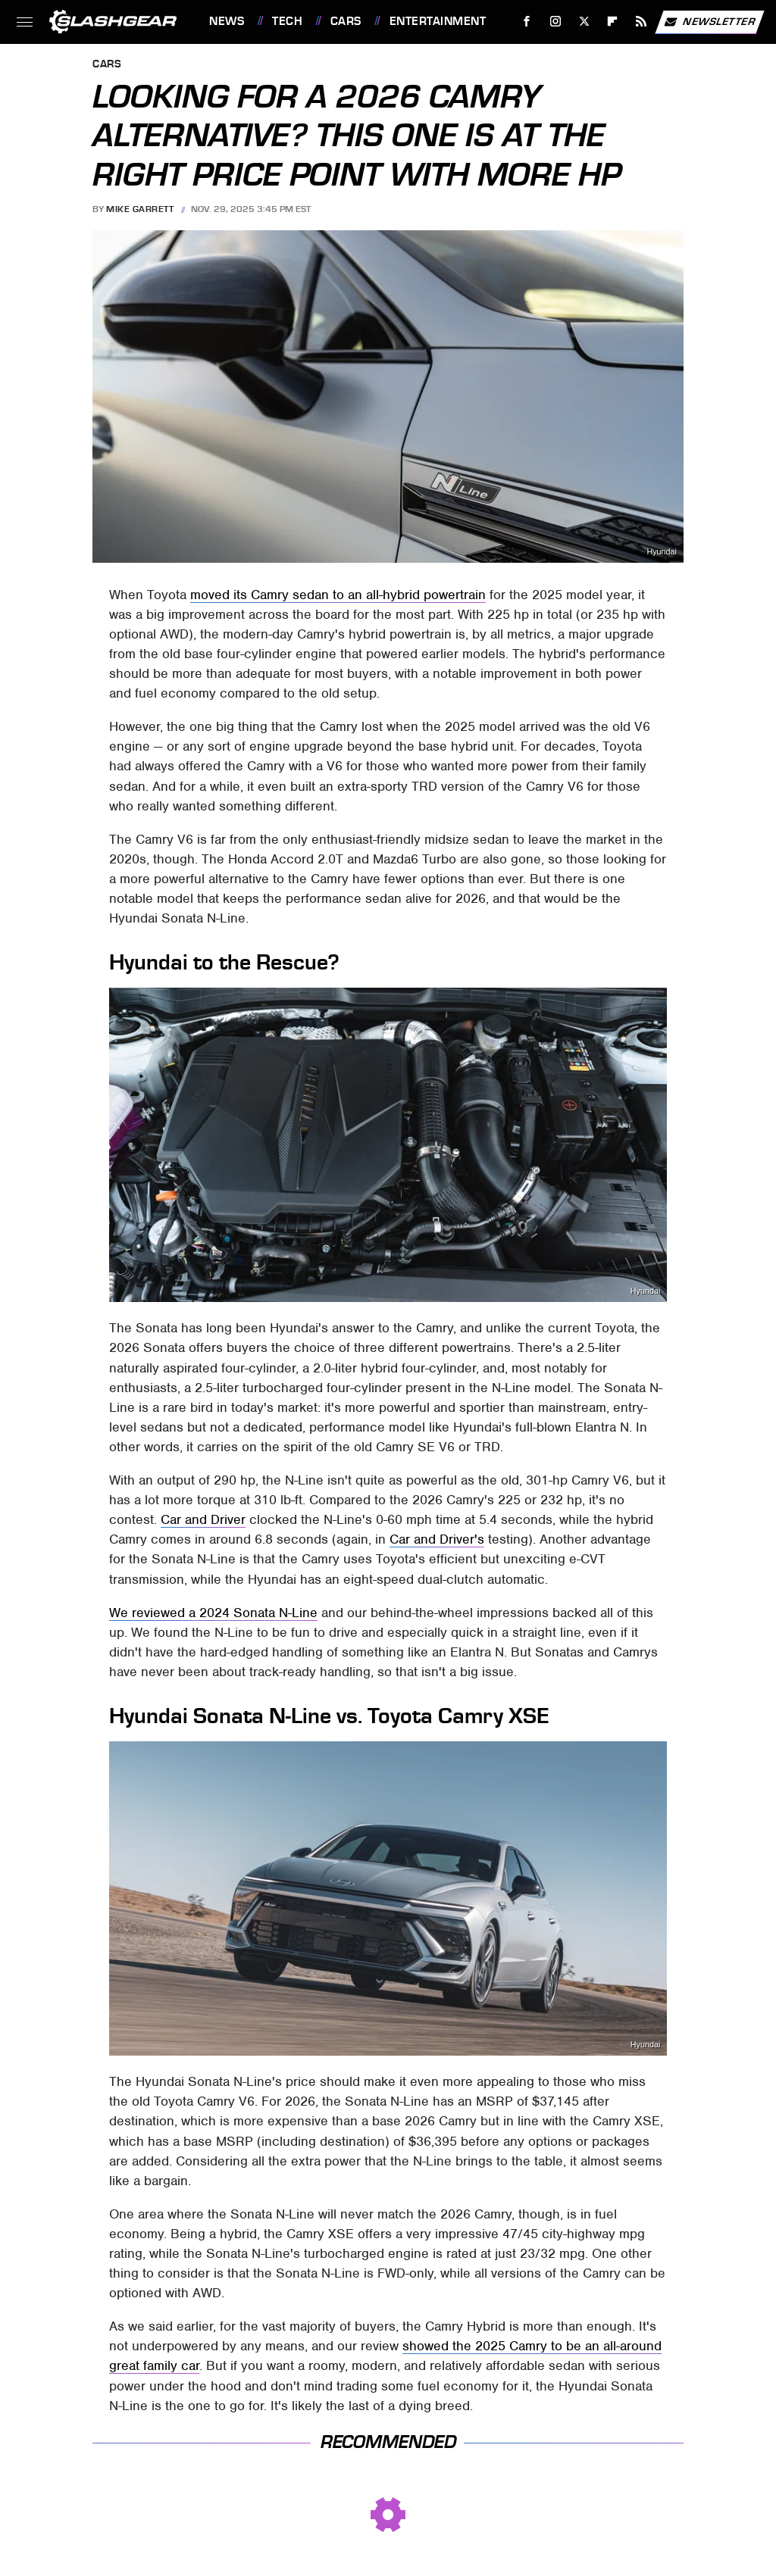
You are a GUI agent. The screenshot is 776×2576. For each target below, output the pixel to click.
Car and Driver (203, 1519)
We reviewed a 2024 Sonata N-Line (213, 1612)
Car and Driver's (437, 1539)
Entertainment (438, 21)
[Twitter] (584, 21)
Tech (287, 21)
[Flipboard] (613, 21)
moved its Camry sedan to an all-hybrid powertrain (338, 594)
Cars (345, 21)
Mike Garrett (140, 209)
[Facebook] (527, 21)
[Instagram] (556, 21)
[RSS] (641, 21)
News (226, 21)
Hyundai (661, 552)
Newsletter (709, 22)
